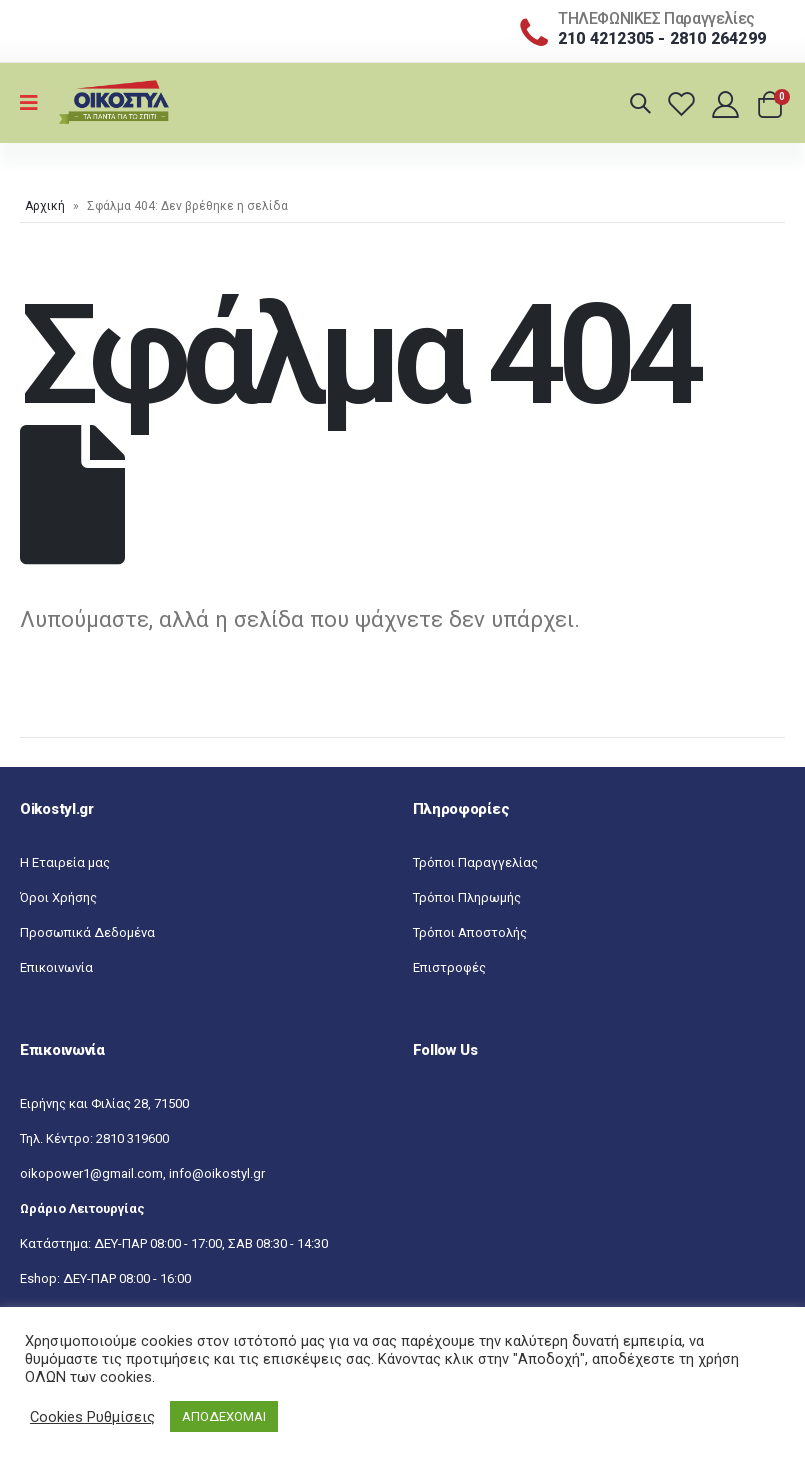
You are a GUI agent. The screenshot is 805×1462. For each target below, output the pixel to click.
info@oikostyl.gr (217, 1173)
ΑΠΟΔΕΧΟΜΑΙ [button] (224, 1416)
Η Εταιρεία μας (65, 862)
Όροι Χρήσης (58, 897)
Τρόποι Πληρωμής (467, 897)
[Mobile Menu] (35, 103)
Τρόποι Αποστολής (470, 932)
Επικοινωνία (56, 967)
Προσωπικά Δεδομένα (87, 932)
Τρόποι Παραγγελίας (475, 862)
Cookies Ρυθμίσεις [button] (92, 1417)
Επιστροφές (449, 967)
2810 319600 (132, 1138)
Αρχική (45, 206)
